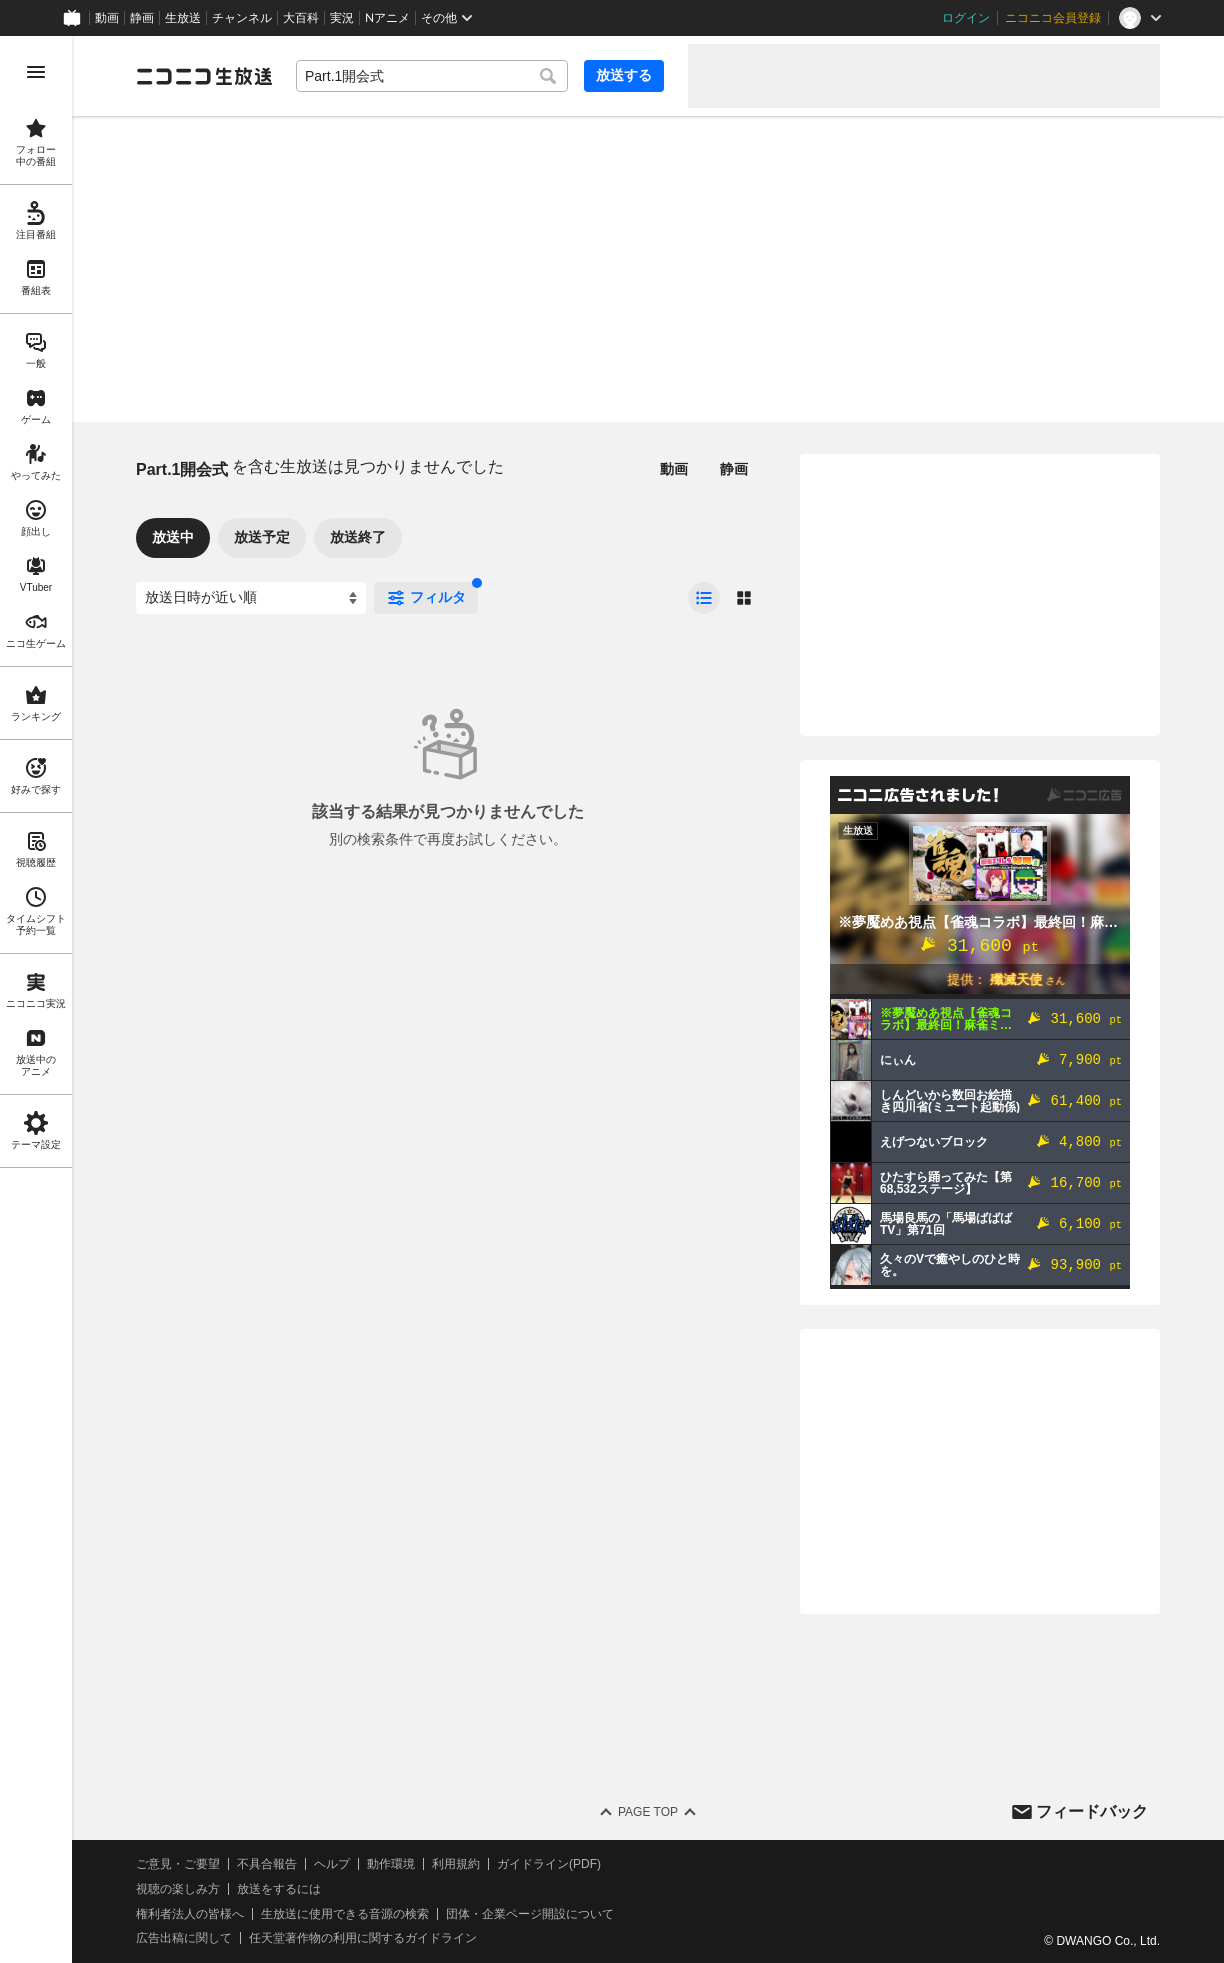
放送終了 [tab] (358, 537)
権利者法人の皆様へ (190, 1914)
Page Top (648, 1812)
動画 (107, 18)
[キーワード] (432, 76)
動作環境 (391, 1864)
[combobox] (432, 76)
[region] (36, 999)
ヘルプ (332, 1864)
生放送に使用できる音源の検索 (345, 1914)
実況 (342, 18)
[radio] (704, 598)
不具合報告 (267, 1864)
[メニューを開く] (36, 72)
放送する (624, 75)
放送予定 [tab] (262, 537)
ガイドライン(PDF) (549, 1864)
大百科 (301, 18)
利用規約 (456, 1864)
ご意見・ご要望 (178, 1864)
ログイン (966, 18)
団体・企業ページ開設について (530, 1914)
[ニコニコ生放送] (204, 76)
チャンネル (242, 18)
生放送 (183, 18)
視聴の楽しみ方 (178, 1889)
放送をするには (279, 1889)
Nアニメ (387, 18)
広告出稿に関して (184, 1938)
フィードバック (1092, 1811)
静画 (142, 18)
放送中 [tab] (173, 537)
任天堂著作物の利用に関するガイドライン (363, 1938)
